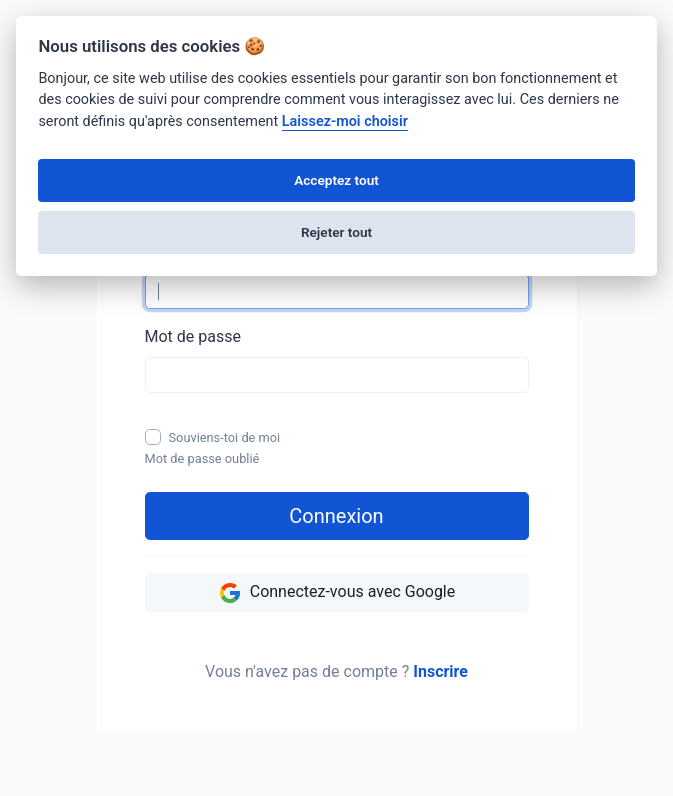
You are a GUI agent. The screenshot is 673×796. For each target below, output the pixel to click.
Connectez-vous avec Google (337, 593)
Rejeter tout (336, 232)
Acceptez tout (336, 180)
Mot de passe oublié (202, 458)
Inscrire (440, 671)
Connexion (336, 516)
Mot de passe (193, 336)
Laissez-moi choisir (345, 121)
